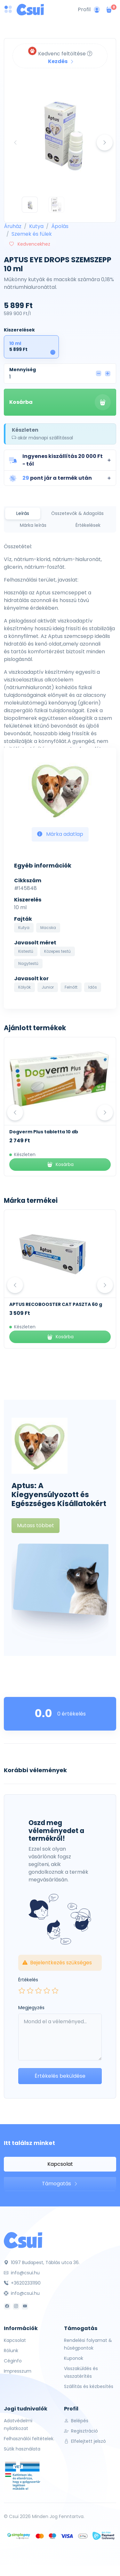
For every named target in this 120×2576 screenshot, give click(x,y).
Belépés (76, 2420)
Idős (92, 987)
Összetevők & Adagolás (77, 513)
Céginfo (13, 2361)
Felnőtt (71, 987)
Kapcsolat (60, 2164)
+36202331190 (22, 2283)
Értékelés (28, 1980)
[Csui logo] (30, 9)
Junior (48, 987)
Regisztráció (81, 2431)
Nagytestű (28, 963)
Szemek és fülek (32, 234)
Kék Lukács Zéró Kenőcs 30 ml (45, 1132)
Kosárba (60, 402)
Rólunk (11, 2350)
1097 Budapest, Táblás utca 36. (42, 2262)
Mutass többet (35, 1525)
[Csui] (23, 2240)
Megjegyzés (31, 2007)
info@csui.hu (22, 2273)
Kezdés (61, 61)
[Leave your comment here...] (60, 2037)
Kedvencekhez (29, 244)
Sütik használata (22, 2449)
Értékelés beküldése (60, 2076)
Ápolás (59, 226)
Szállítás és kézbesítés (88, 2386)
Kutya (36, 226)
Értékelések (88, 525)
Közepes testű (57, 951)
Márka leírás (33, 525)
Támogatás (60, 2183)
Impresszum (17, 2371)
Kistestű (25, 951)
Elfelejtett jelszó (85, 2441)
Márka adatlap (60, 834)
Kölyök (24, 987)
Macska (48, 927)
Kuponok (73, 2358)
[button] (60, 460)
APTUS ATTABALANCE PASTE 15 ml (48, 1304)
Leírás (22, 513)
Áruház (12, 226)
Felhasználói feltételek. (29, 2438)
